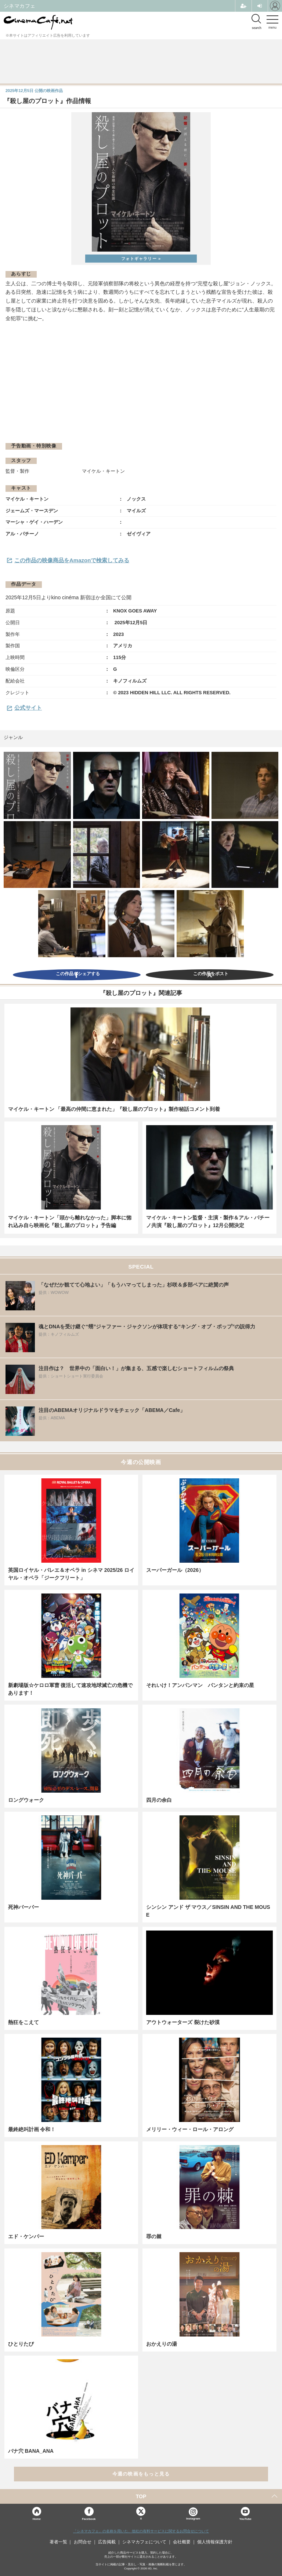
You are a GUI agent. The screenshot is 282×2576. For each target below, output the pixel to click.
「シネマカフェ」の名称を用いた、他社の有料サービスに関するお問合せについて (141, 2531)
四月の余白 (159, 1800)
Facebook (88, 2518)
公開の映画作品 (34, 90)
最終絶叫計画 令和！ (32, 2129)
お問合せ (82, 2541)
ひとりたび (21, 2344)
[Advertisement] (141, 381)
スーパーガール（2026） (175, 1570)
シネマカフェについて (144, 2541)
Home (37, 2518)
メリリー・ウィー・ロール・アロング (190, 2129)
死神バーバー (23, 1907)
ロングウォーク (26, 1800)
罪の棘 (154, 2236)
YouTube (245, 2518)
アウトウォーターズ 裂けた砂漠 (183, 2022)
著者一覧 (58, 2541)
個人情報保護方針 (214, 2541)
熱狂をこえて (23, 2022)
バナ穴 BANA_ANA (31, 2451)
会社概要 (182, 2541)
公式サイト (28, 708)
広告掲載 (107, 2541)
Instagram (193, 2513)
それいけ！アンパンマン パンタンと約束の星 (200, 1685)
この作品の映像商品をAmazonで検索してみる (71, 560)
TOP (141, 2496)
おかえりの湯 (161, 2344)
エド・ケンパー (26, 2236)
